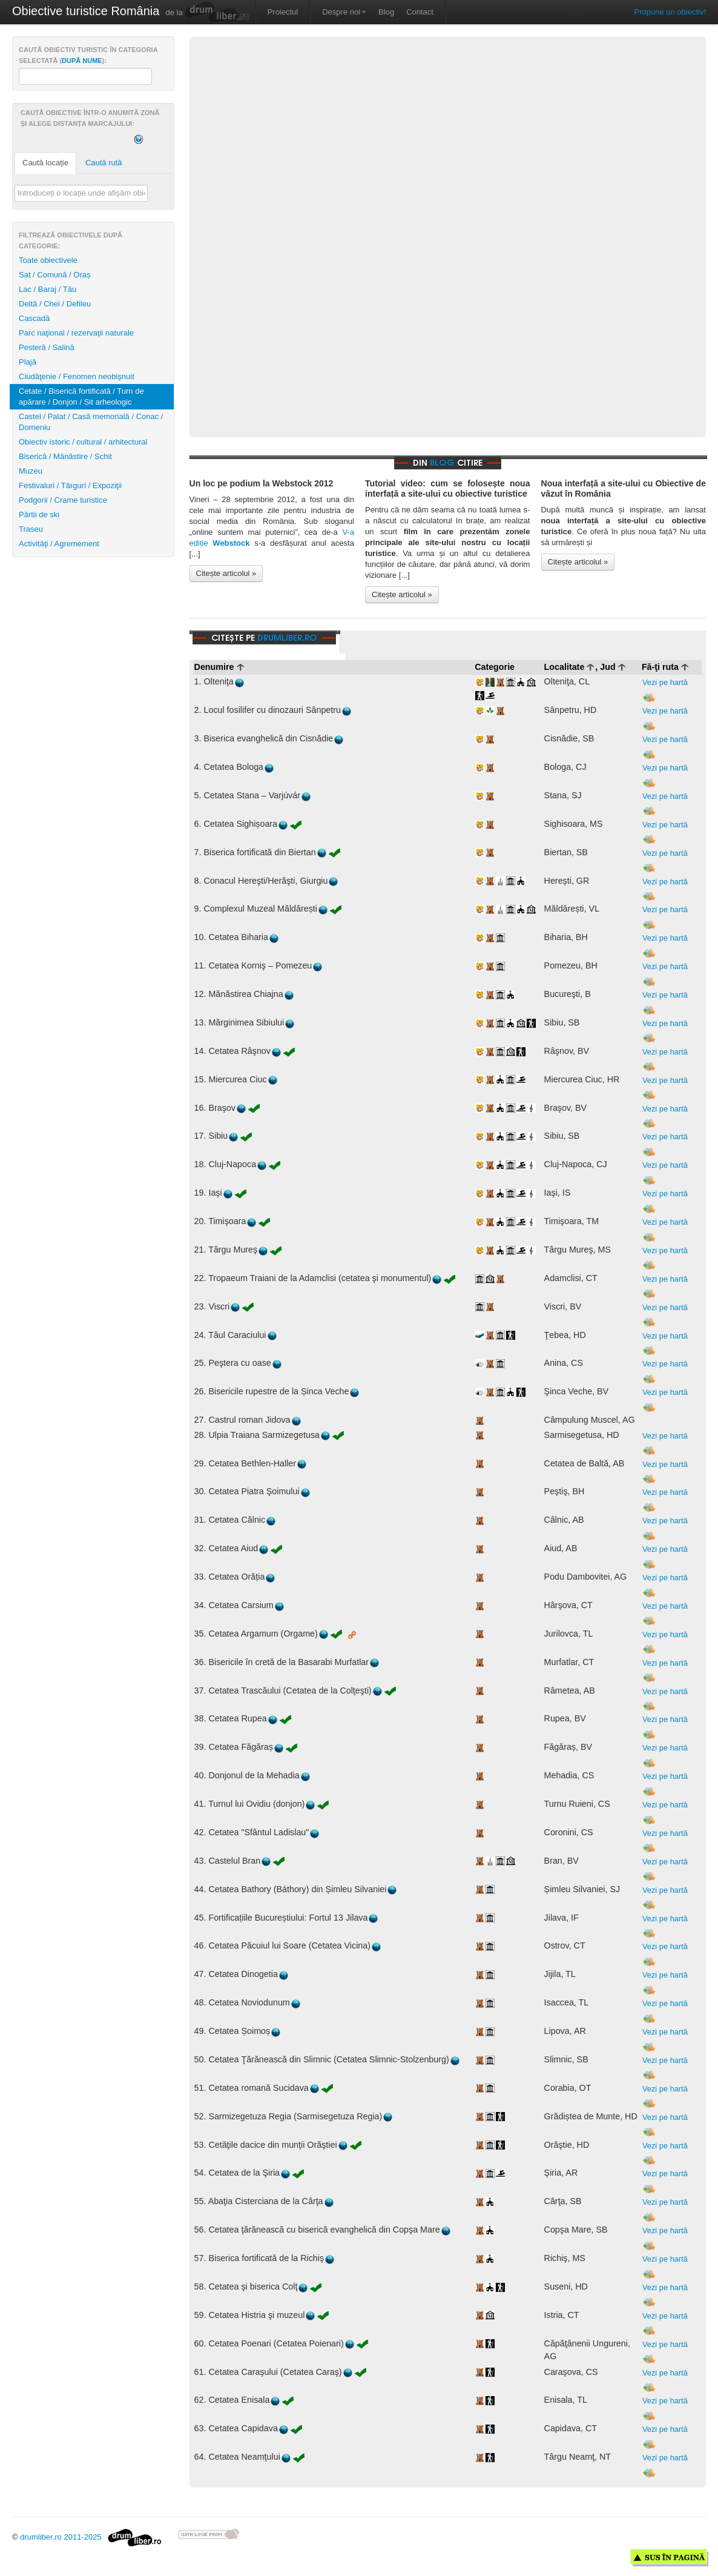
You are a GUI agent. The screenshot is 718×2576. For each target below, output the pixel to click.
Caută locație (45, 162)
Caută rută (103, 162)
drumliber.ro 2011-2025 (90, 2536)
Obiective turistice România (85, 11)
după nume (82, 60)
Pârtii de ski (39, 514)
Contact (419, 11)
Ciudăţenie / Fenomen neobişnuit (76, 376)
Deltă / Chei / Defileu (55, 303)
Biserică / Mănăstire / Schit (65, 456)
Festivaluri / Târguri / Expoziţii (70, 485)
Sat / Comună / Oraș (55, 274)
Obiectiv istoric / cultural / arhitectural (83, 441)
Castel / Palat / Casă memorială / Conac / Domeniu (91, 422)
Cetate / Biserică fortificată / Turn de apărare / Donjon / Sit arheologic (81, 396)
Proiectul (283, 11)
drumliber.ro (287, 637)
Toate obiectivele (48, 260)
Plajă (27, 361)
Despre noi (344, 11)
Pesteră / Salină (46, 347)
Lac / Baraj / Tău (47, 289)
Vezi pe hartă (665, 690)
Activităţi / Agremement (59, 543)
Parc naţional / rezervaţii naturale (76, 332)
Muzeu (30, 470)
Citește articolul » (226, 573)
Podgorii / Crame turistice (63, 500)
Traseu (31, 529)
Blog (386, 11)
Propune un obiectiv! (670, 11)
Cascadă (34, 318)
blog (442, 462)
